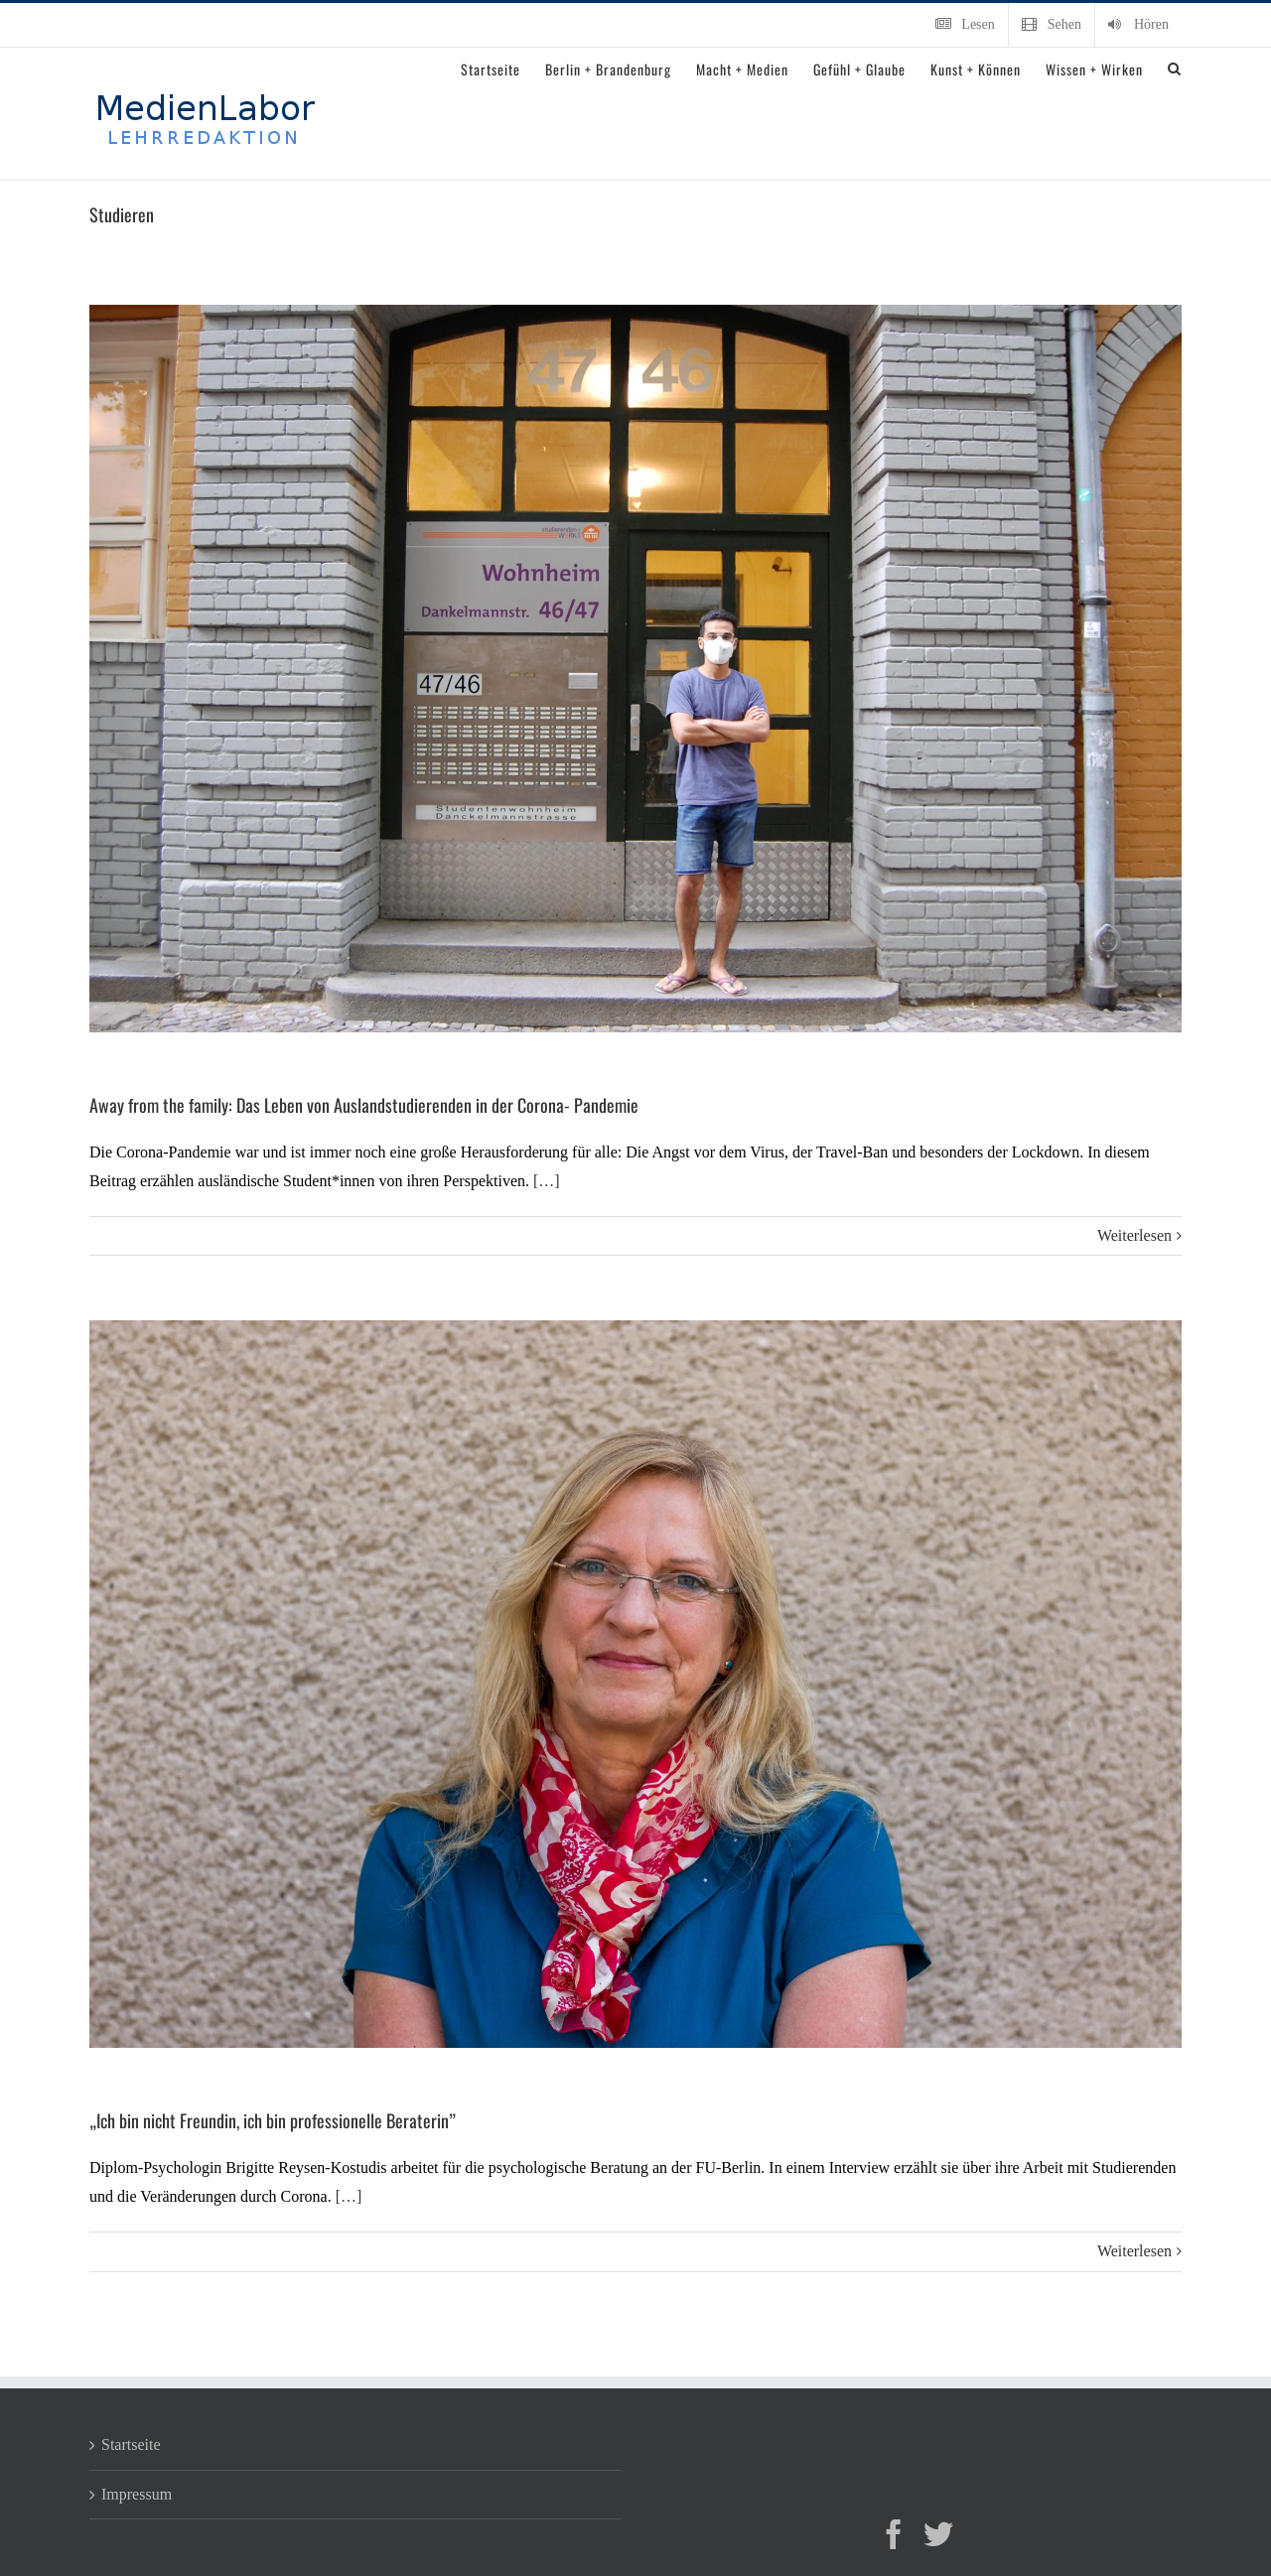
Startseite (131, 2444)
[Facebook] (894, 2534)
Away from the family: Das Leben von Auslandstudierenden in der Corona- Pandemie (363, 1105)
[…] (546, 1180)
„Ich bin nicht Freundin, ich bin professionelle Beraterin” (272, 2120)
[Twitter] (938, 2534)
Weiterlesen (1134, 1235)
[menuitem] (964, 25)
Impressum (136, 2494)
